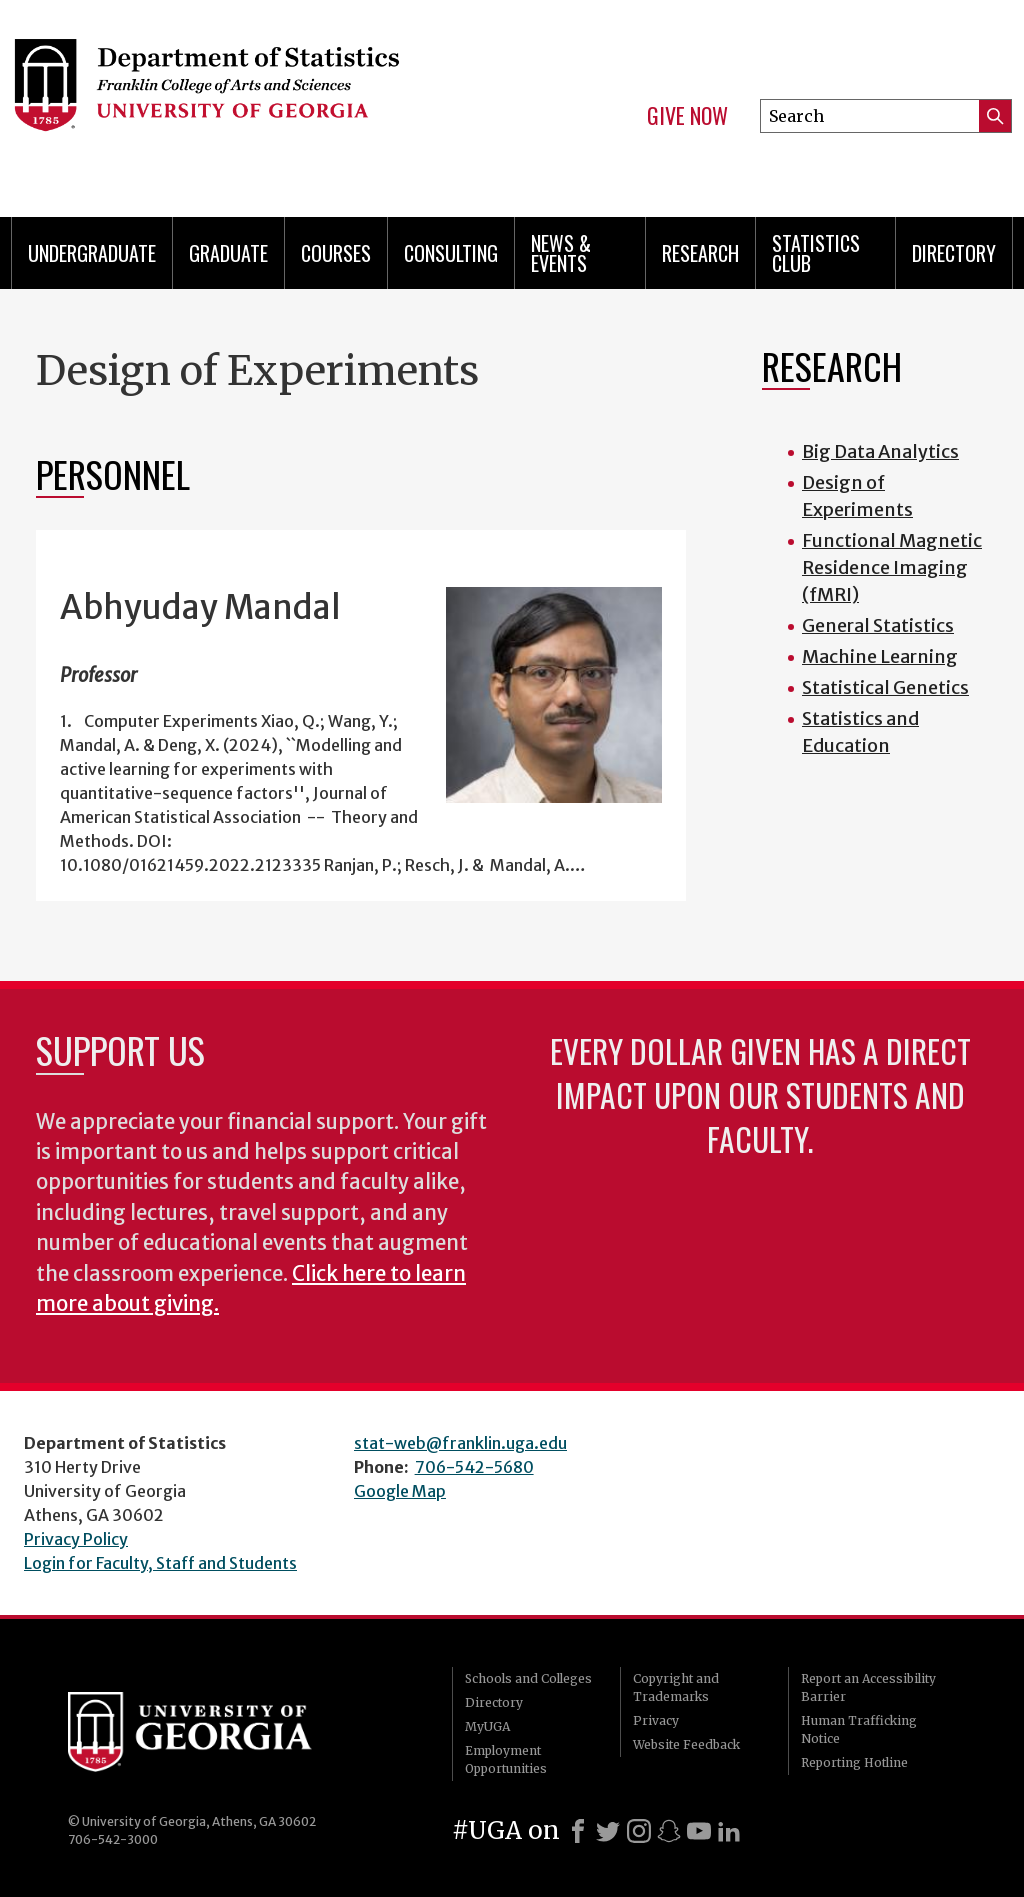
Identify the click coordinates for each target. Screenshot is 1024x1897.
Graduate (228, 253)
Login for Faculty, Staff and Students (160, 1563)
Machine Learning (880, 656)
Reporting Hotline (854, 1762)
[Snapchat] (669, 1831)
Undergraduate (92, 253)
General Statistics (878, 625)
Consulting (451, 253)
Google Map (400, 1491)
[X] (608, 1831)
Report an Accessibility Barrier (868, 1687)
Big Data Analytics (880, 451)
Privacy (656, 1720)
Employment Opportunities (506, 1759)
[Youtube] (699, 1831)
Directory (954, 253)
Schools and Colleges (528, 1678)
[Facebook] (578, 1831)
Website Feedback (686, 1744)
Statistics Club (816, 253)
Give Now (687, 116)
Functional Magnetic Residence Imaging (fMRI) (892, 567)
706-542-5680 (474, 1467)
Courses (336, 253)
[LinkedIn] (729, 1831)
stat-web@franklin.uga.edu (460, 1443)
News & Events (561, 253)
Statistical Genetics (885, 687)
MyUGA (487, 1726)
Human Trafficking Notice (859, 1729)
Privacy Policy (76, 1539)
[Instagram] (639, 1831)
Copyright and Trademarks (676, 1687)
